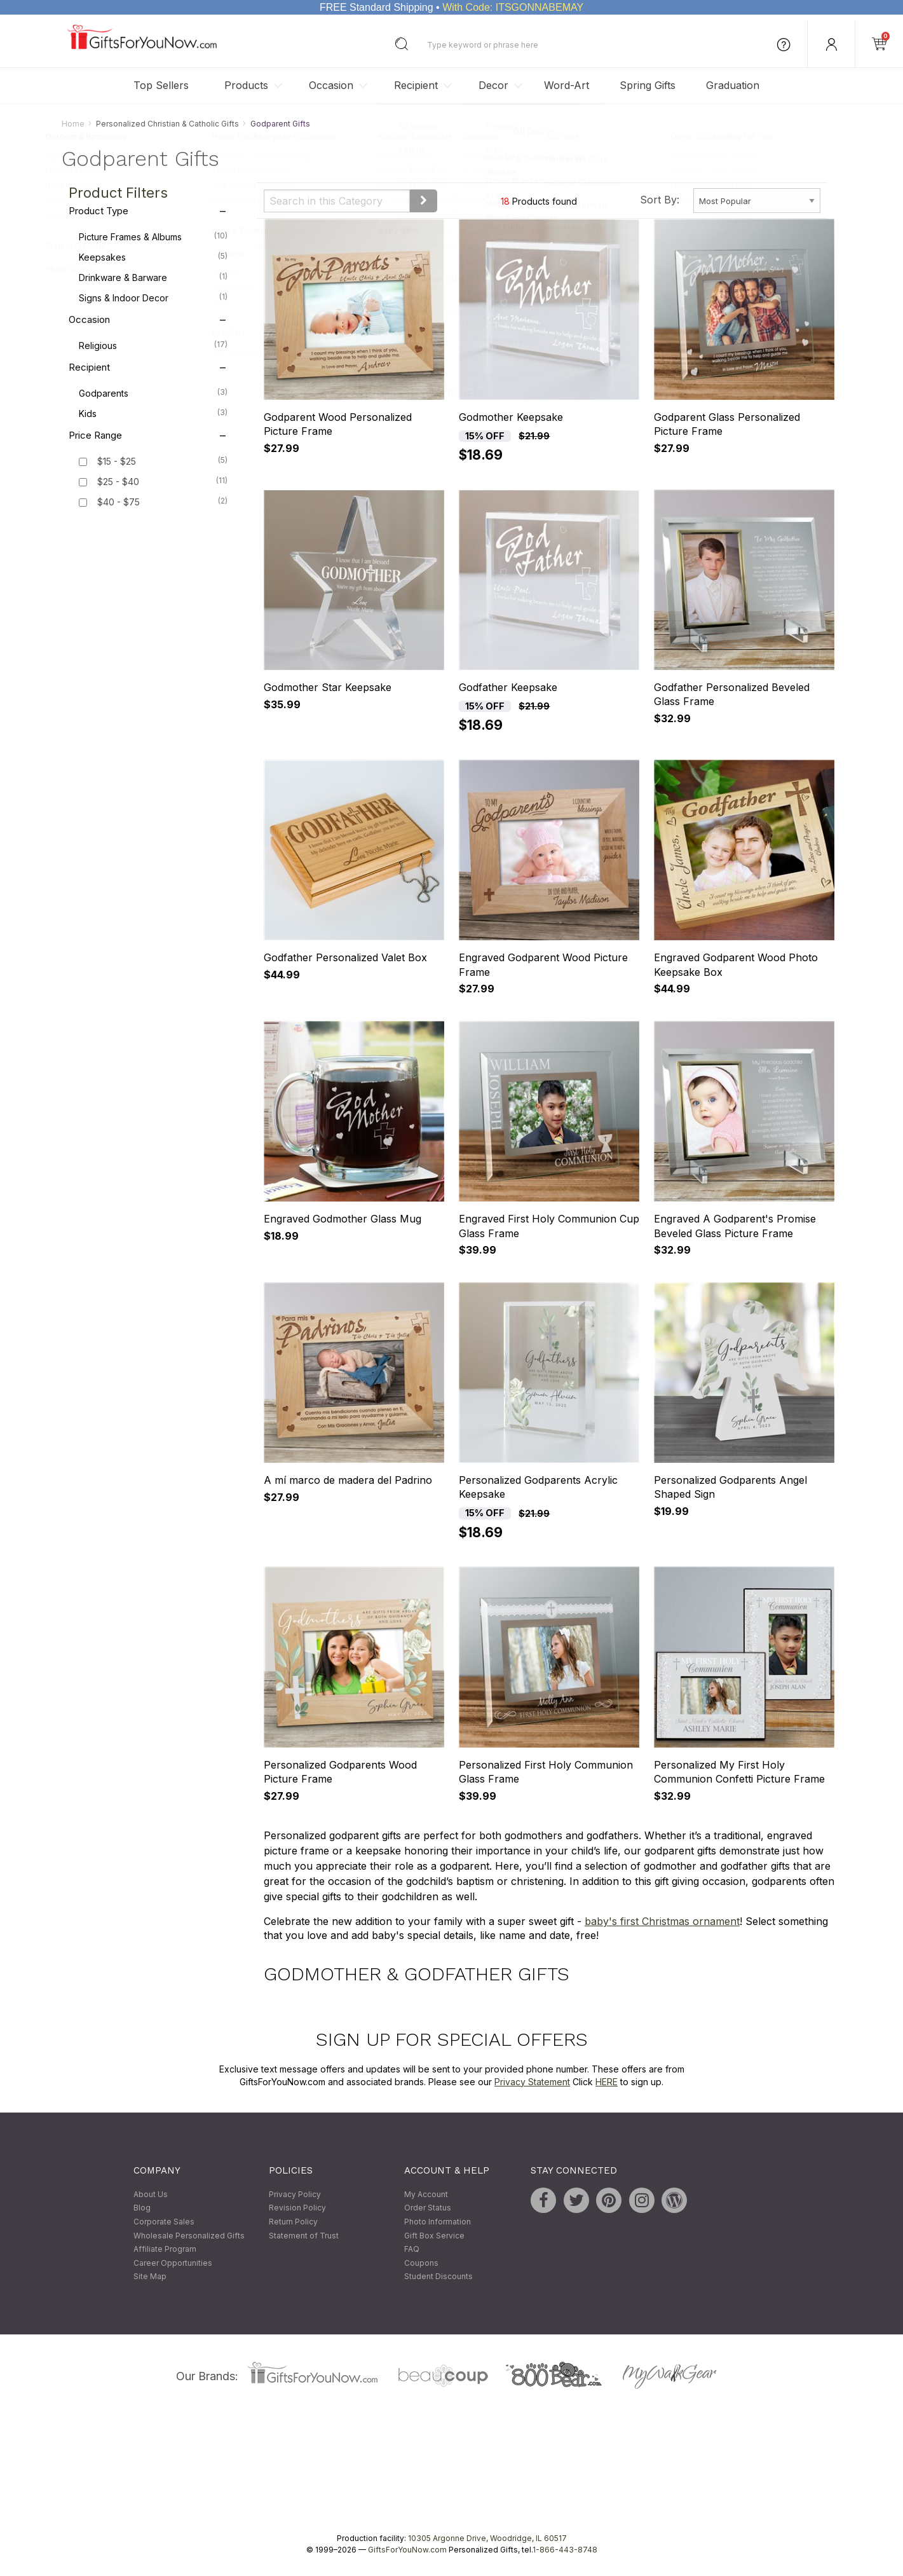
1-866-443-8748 (565, 2549)
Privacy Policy (295, 2194)
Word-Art (566, 85)
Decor (493, 85)
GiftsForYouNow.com (407, 2549)
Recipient (416, 85)
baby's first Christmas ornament (662, 1921)
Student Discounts (438, 2277)
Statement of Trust (304, 2235)
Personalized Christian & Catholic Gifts (167, 123)
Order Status (427, 2208)
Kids (153, 413)
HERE (606, 2081)
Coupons (421, 2263)
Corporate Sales (163, 2221)
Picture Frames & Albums (153, 236)
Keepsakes (153, 256)
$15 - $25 (116, 461)
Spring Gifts (648, 85)
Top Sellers (161, 85)
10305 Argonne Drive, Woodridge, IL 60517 (487, 2538)
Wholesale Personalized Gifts (189, 2235)
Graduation (732, 85)
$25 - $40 (118, 482)
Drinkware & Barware (153, 277)
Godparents (153, 393)
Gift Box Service (434, 2235)
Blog (142, 2208)
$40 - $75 (118, 502)
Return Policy (293, 2221)
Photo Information (437, 2221)
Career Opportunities (172, 2263)
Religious (153, 345)
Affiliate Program (164, 2249)
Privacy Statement (532, 2081)
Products (246, 85)
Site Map (149, 2277)
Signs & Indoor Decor (153, 297)
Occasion (331, 85)
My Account (426, 2194)
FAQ (411, 2249)
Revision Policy (297, 2208)
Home (73, 123)
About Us (150, 2194)
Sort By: (659, 199)
